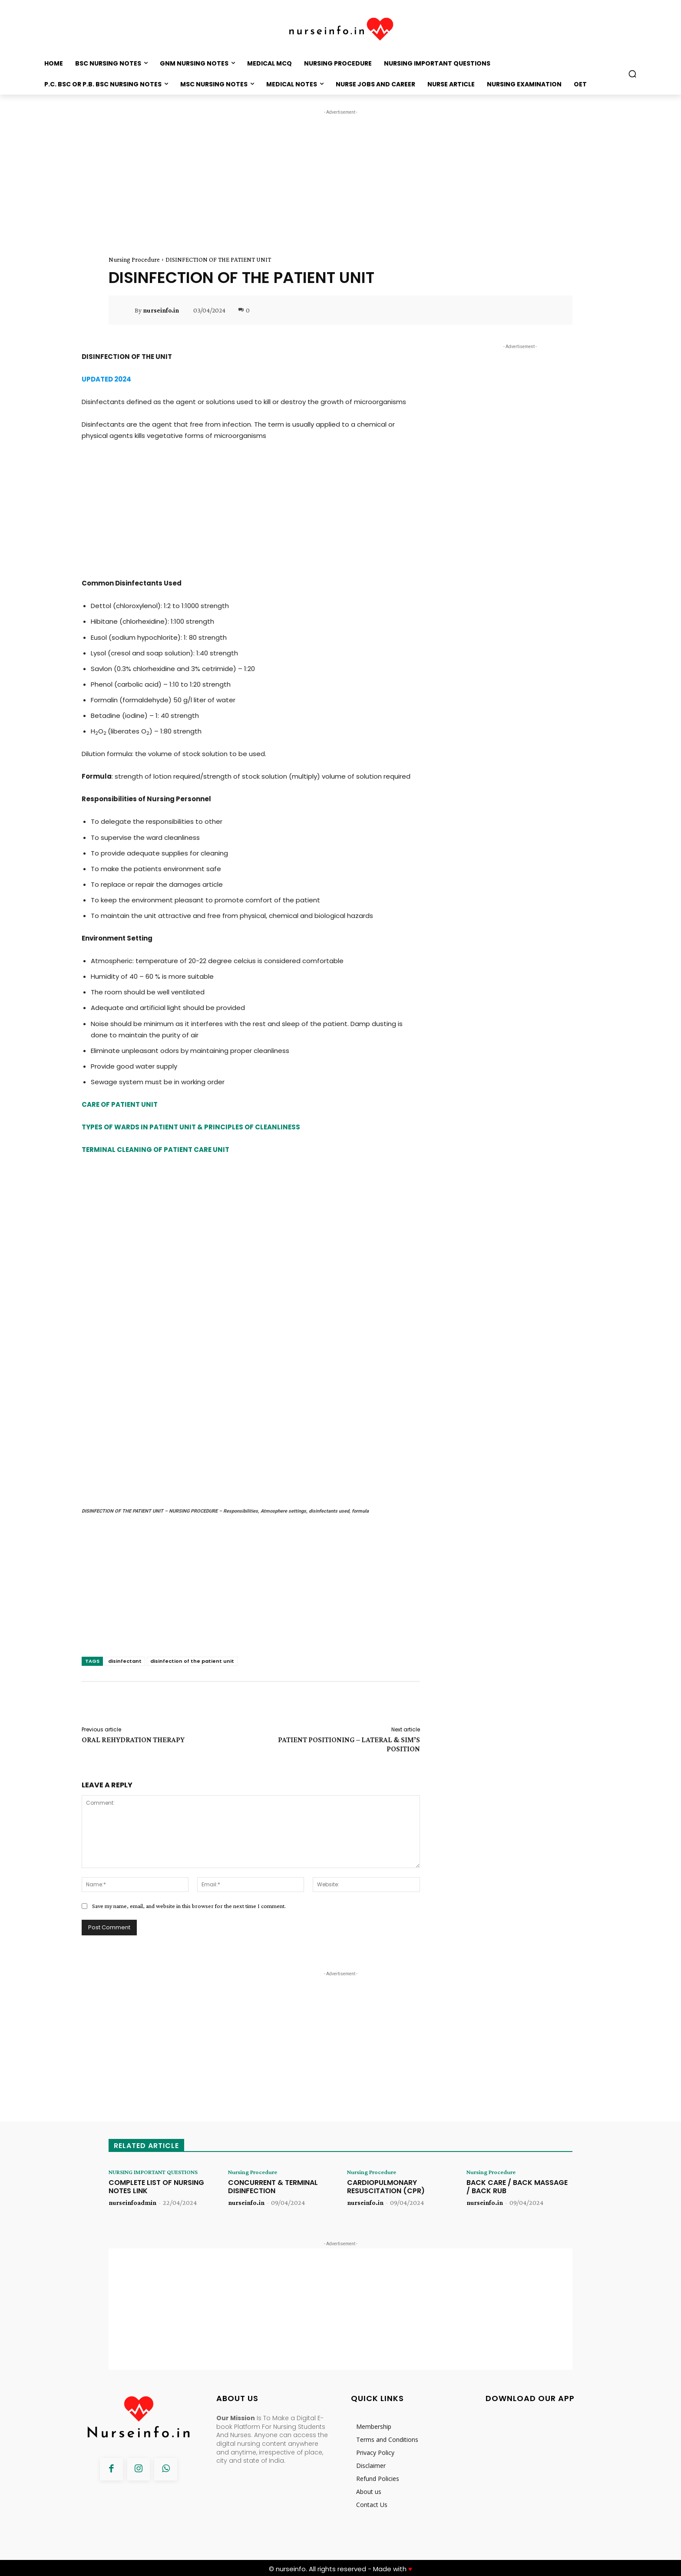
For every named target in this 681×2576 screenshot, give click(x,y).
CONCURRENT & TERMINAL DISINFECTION (273, 2178)
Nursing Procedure (134, 259)
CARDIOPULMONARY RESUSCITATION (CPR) (386, 2178)
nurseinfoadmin (132, 2200)
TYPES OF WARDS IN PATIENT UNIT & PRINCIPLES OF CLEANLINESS (191, 1127)
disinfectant (125, 1651)
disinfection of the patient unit (192, 1651)
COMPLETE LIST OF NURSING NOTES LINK (156, 2185)
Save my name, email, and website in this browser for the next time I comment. (189, 1896)
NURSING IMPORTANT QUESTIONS (143, 2166)
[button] (632, 73)
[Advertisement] (340, 177)
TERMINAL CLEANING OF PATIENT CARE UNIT (155, 1149)
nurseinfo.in (161, 310)
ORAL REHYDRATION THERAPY (133, 1730)
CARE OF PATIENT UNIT (120, 1104)
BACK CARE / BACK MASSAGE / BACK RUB (517, 2178)
